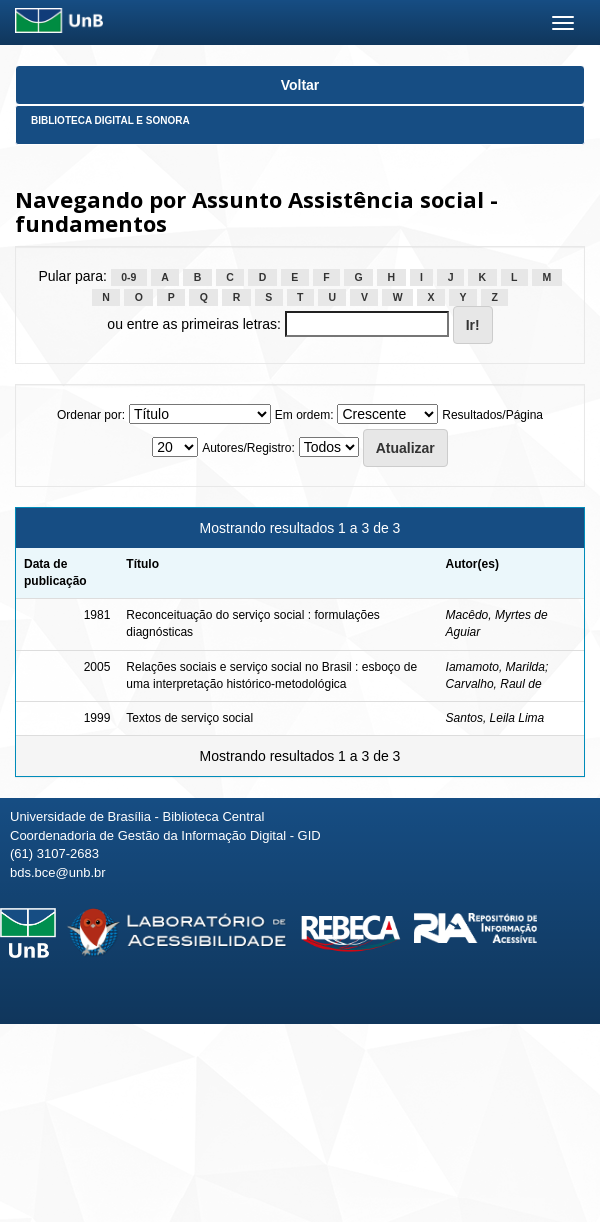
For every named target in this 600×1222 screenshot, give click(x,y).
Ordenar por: (91, 415)
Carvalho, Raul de (494, 684)
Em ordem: (304, 415)
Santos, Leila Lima (495, 718)
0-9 (128, 277)
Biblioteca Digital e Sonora (110, 120)
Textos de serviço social (189, 718)
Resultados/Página (492, 415)
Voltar (300, 85)
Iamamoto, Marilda (495, 667)
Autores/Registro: (248, 448)
